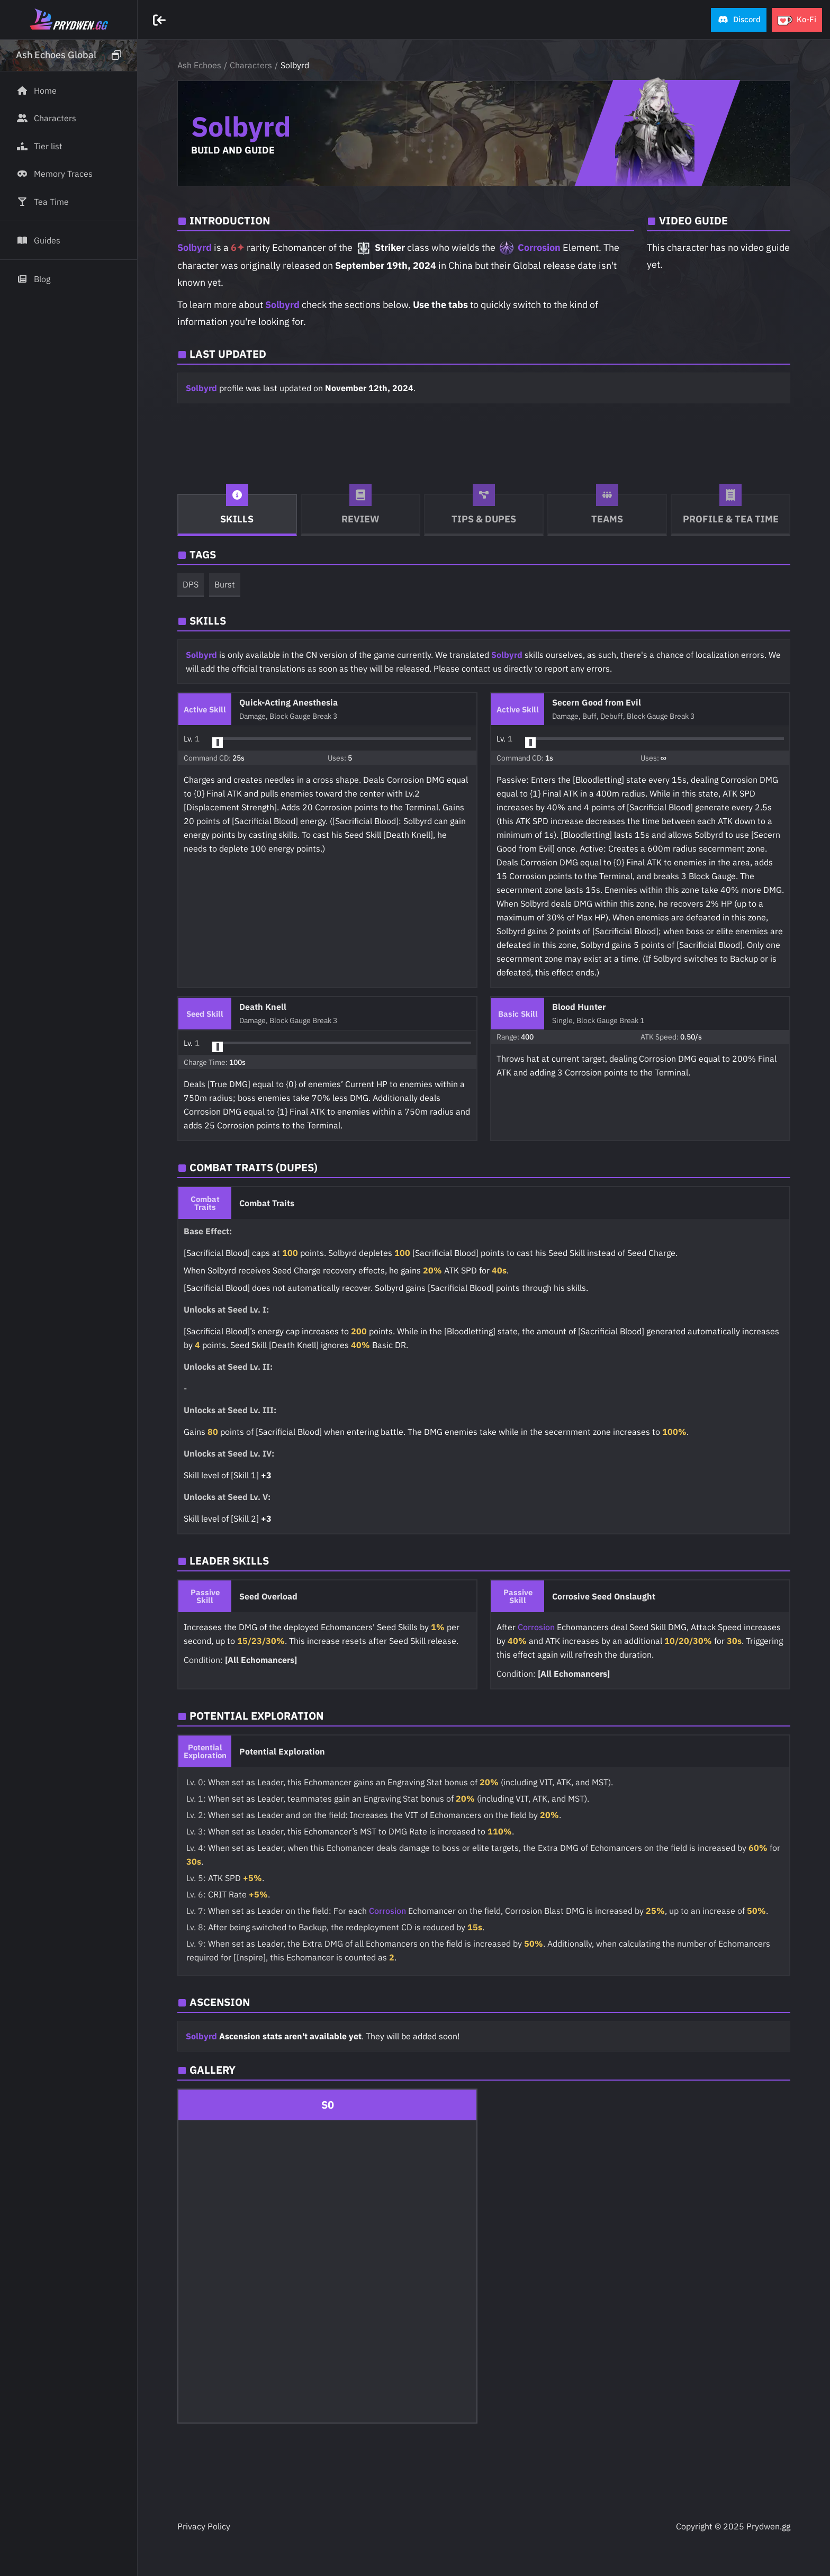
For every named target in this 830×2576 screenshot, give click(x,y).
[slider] (217, 742)
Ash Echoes (199, 65)
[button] (738, 20)
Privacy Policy (203, 2526)
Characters (251, 65)
